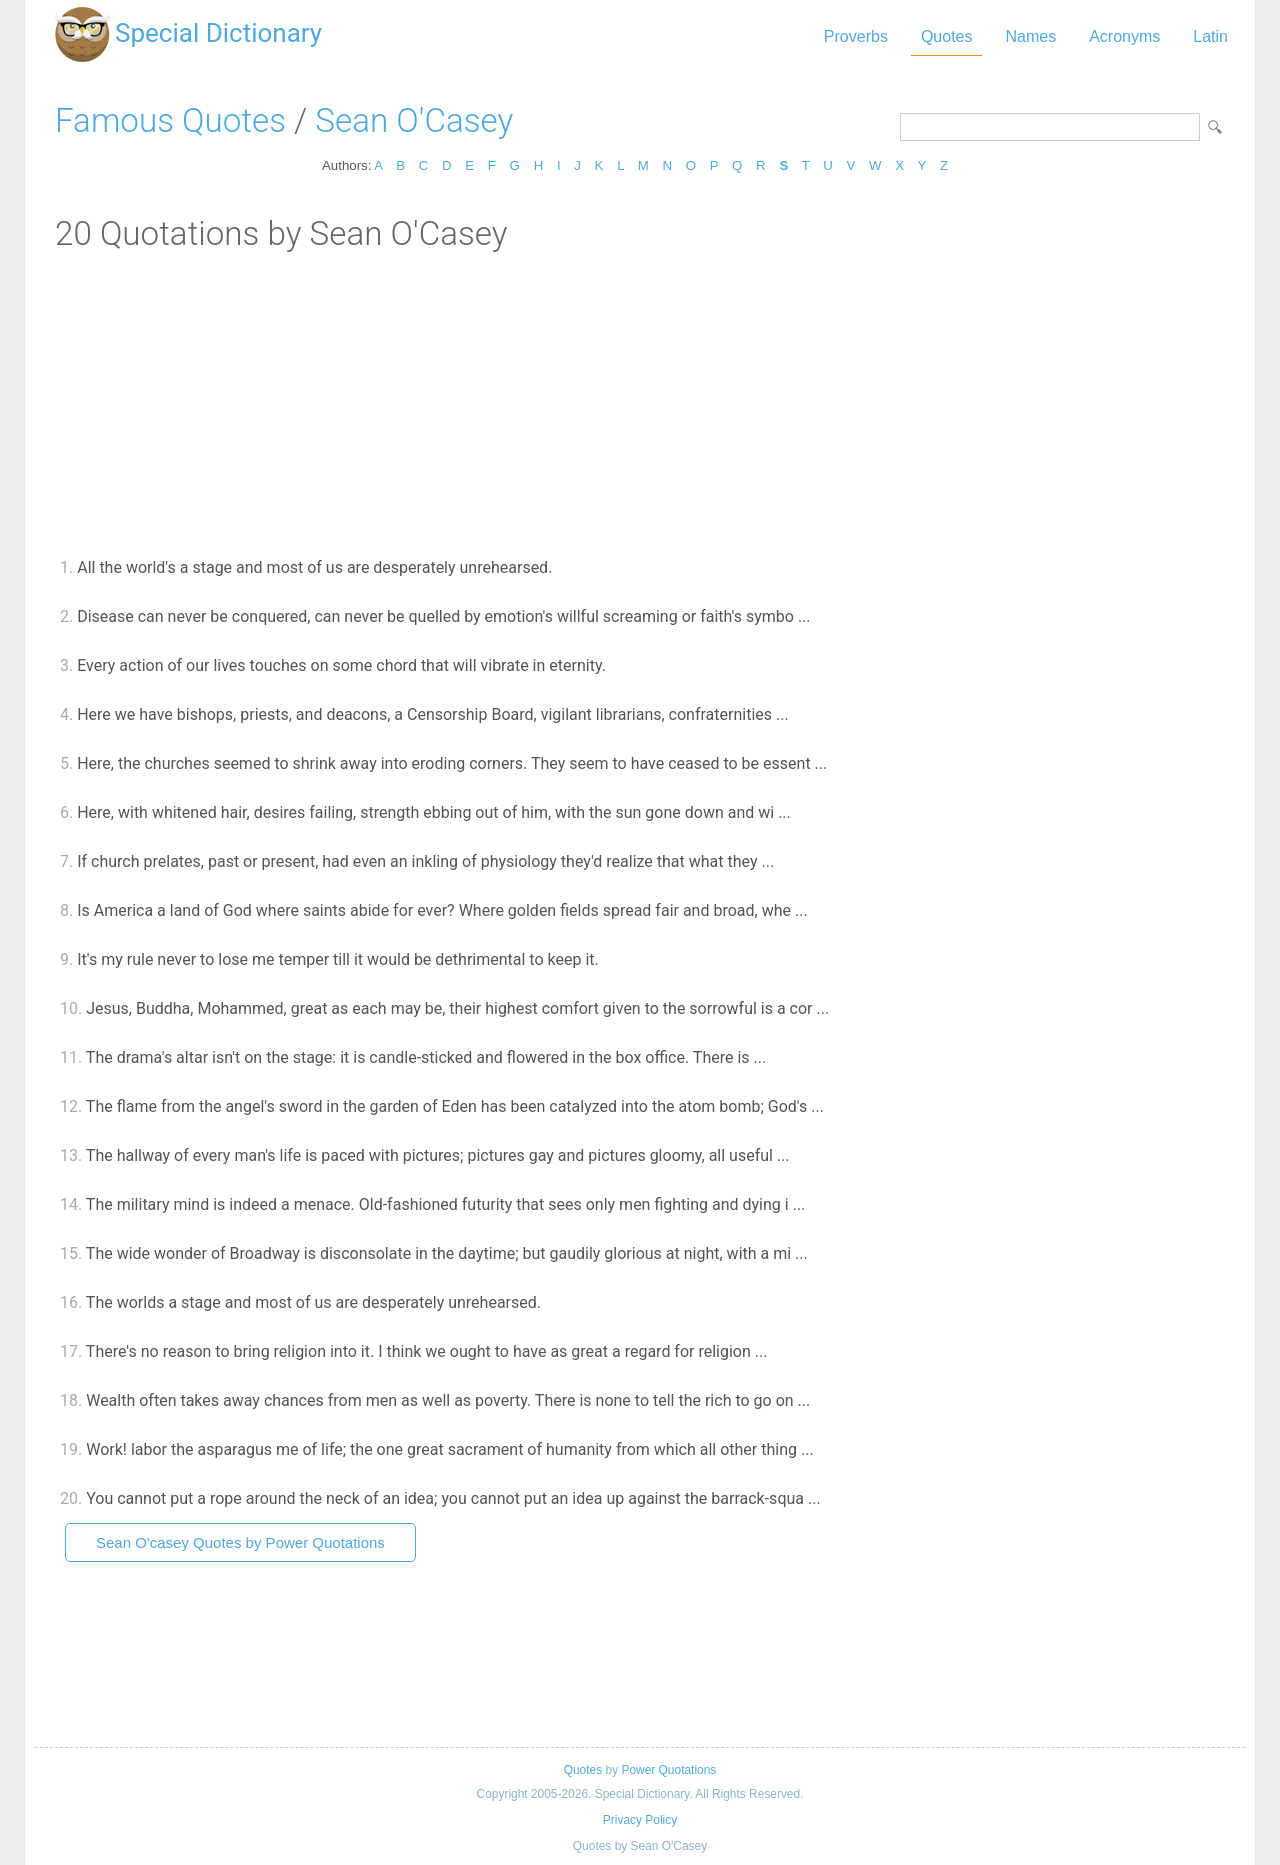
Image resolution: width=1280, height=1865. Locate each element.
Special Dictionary (218, 33)
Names (1030, 36)
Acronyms (1124, 36)
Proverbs (856, 36)
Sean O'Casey (414, 120)
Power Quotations (668, 1770)
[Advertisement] (640, 403)
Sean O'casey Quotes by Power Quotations (240, 1542)
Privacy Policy (640, 1820)
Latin (1210, 36)
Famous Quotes (170, 120)
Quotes (947, 36)
